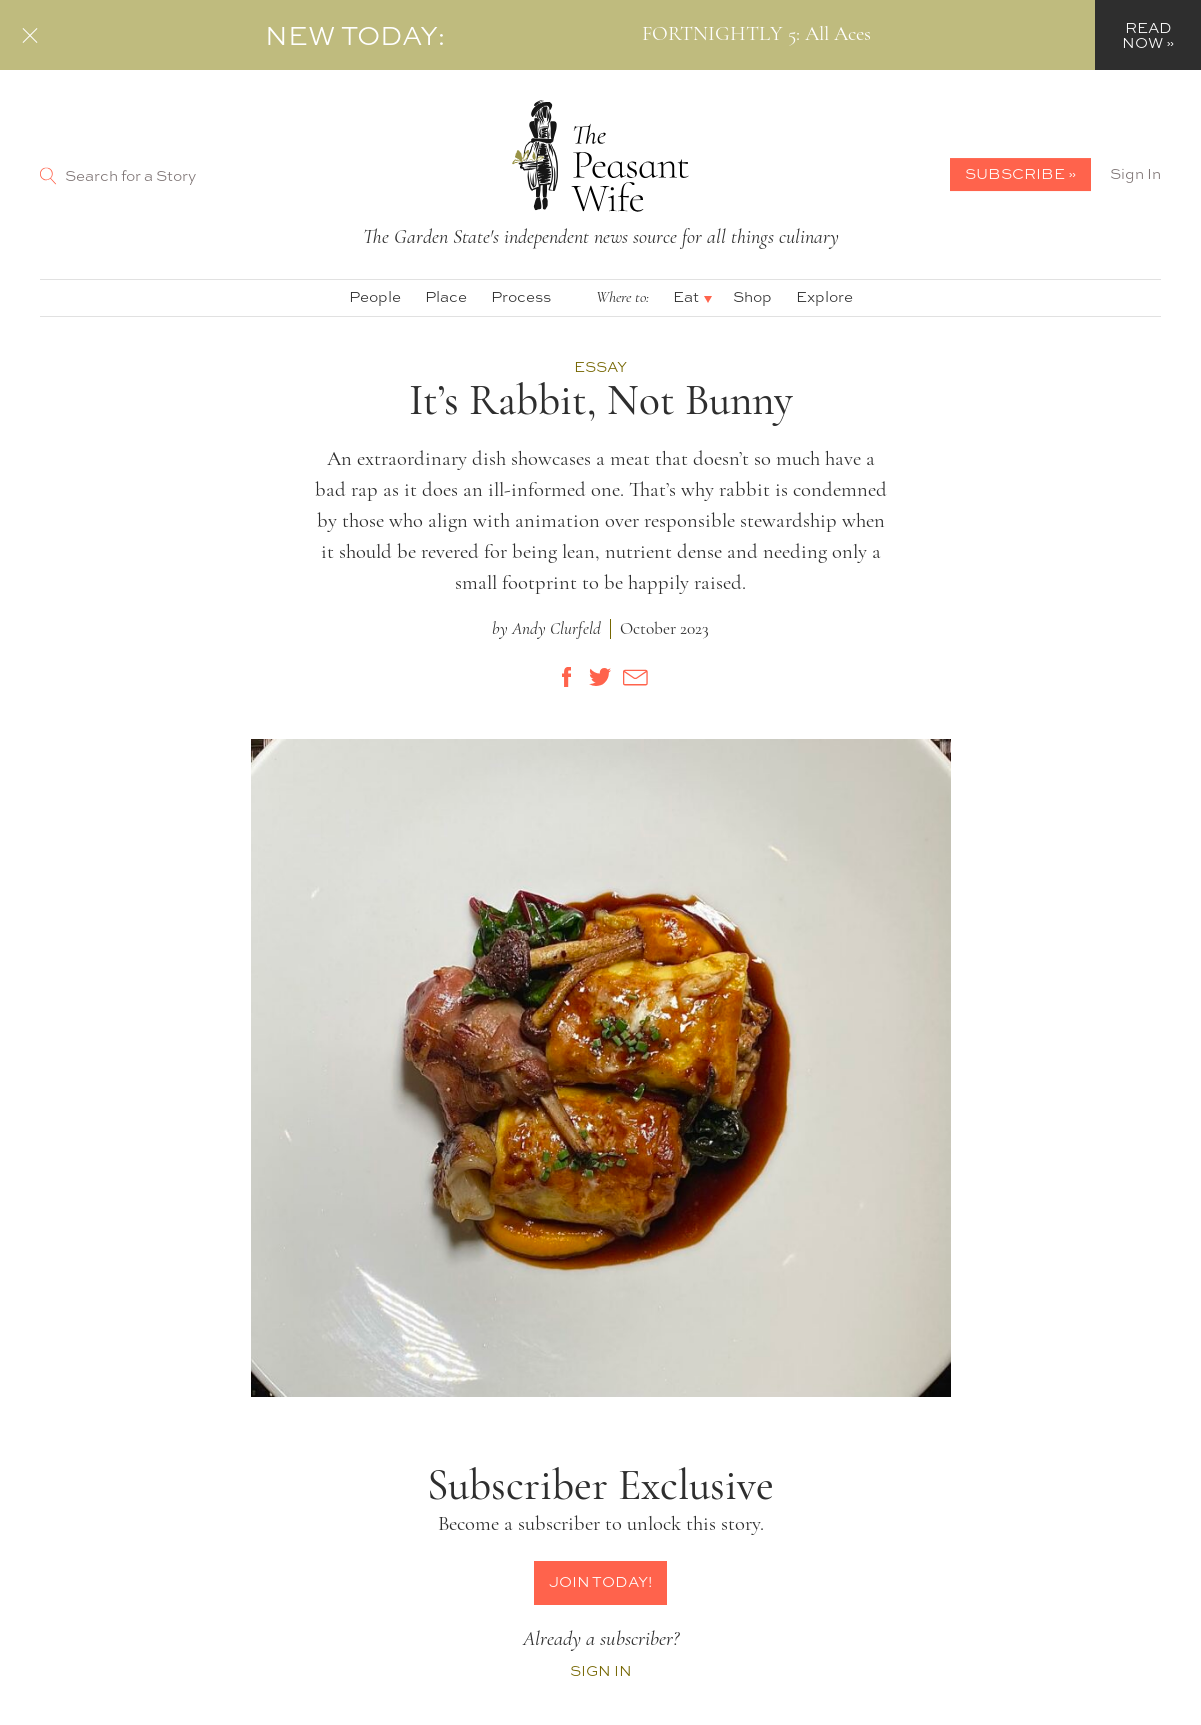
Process (521, 296)
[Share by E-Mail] (635, 677)
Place (446, 296)
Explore (824, 296)
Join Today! (600, 1581)
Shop (752, 296)
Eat (686, 296)
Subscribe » (1020, 173)
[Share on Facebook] (567, 677)
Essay (600, 367)
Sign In (1135, 174)
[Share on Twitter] (601, 677)
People (375, 296)
